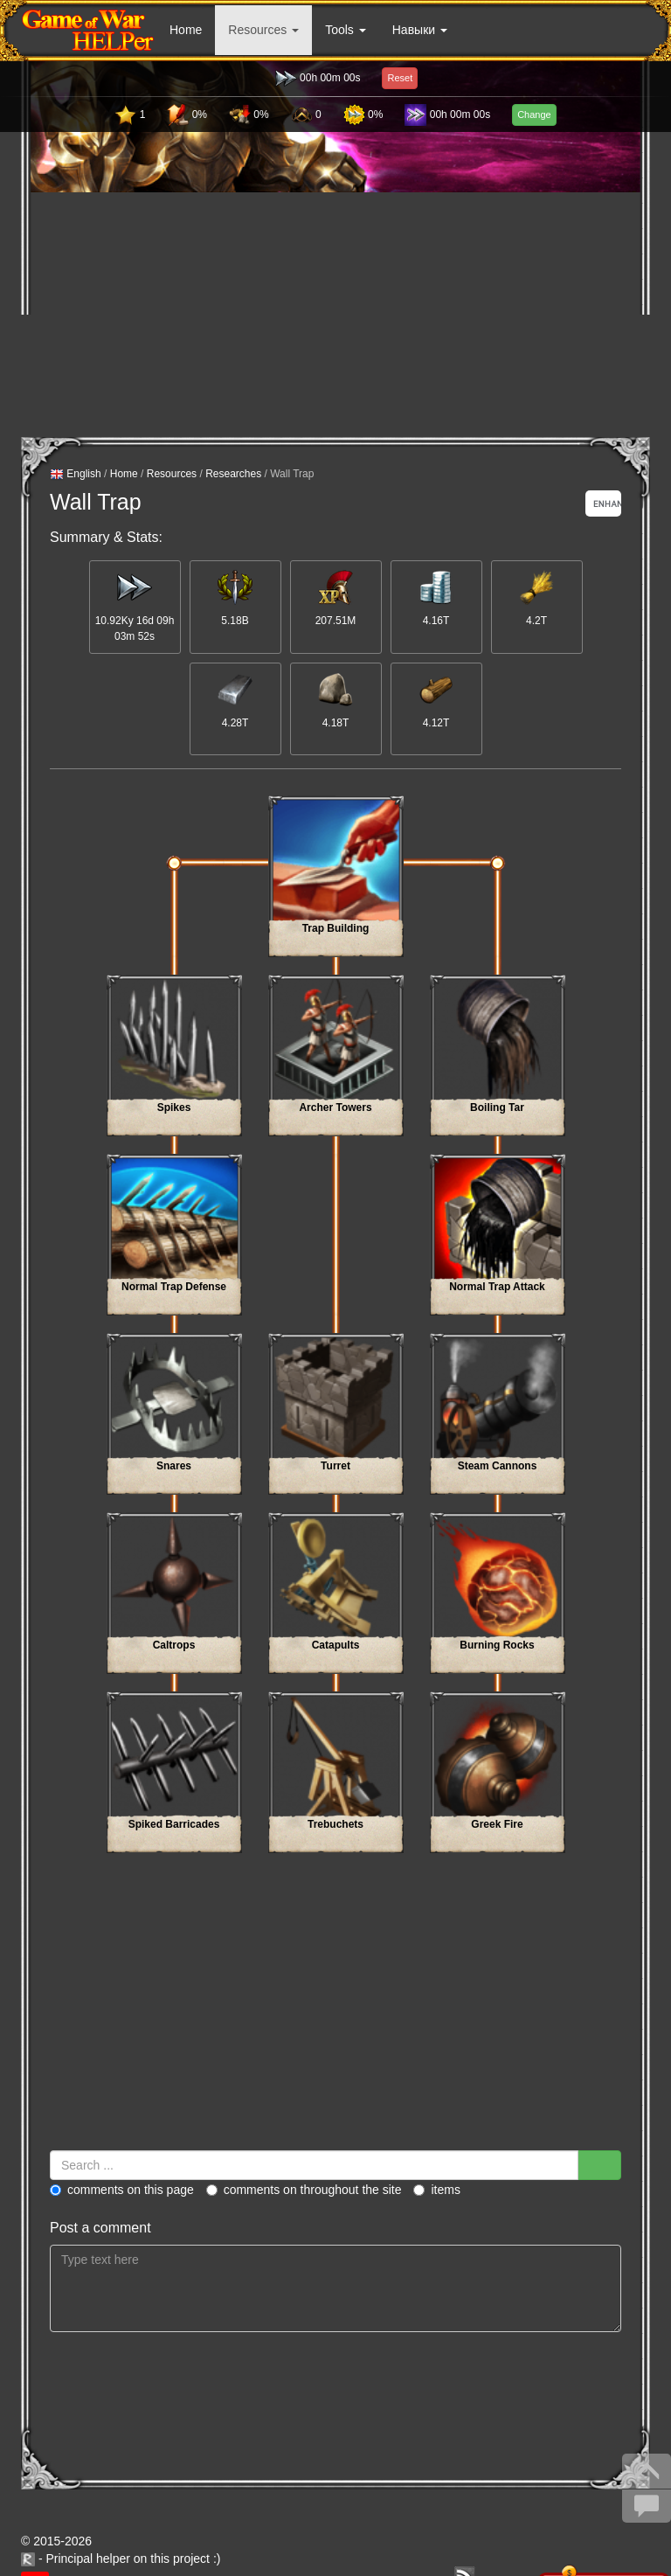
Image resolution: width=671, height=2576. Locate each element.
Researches (233, 474)
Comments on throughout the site (304, 2190)
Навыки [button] (419, 30)
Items (436, 2190)
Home (185, 30)
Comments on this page (122, 2190)
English (75, 475)
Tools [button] (345, 30)
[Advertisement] (335, 314)
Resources (172, 474)
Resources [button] (263, 30)
